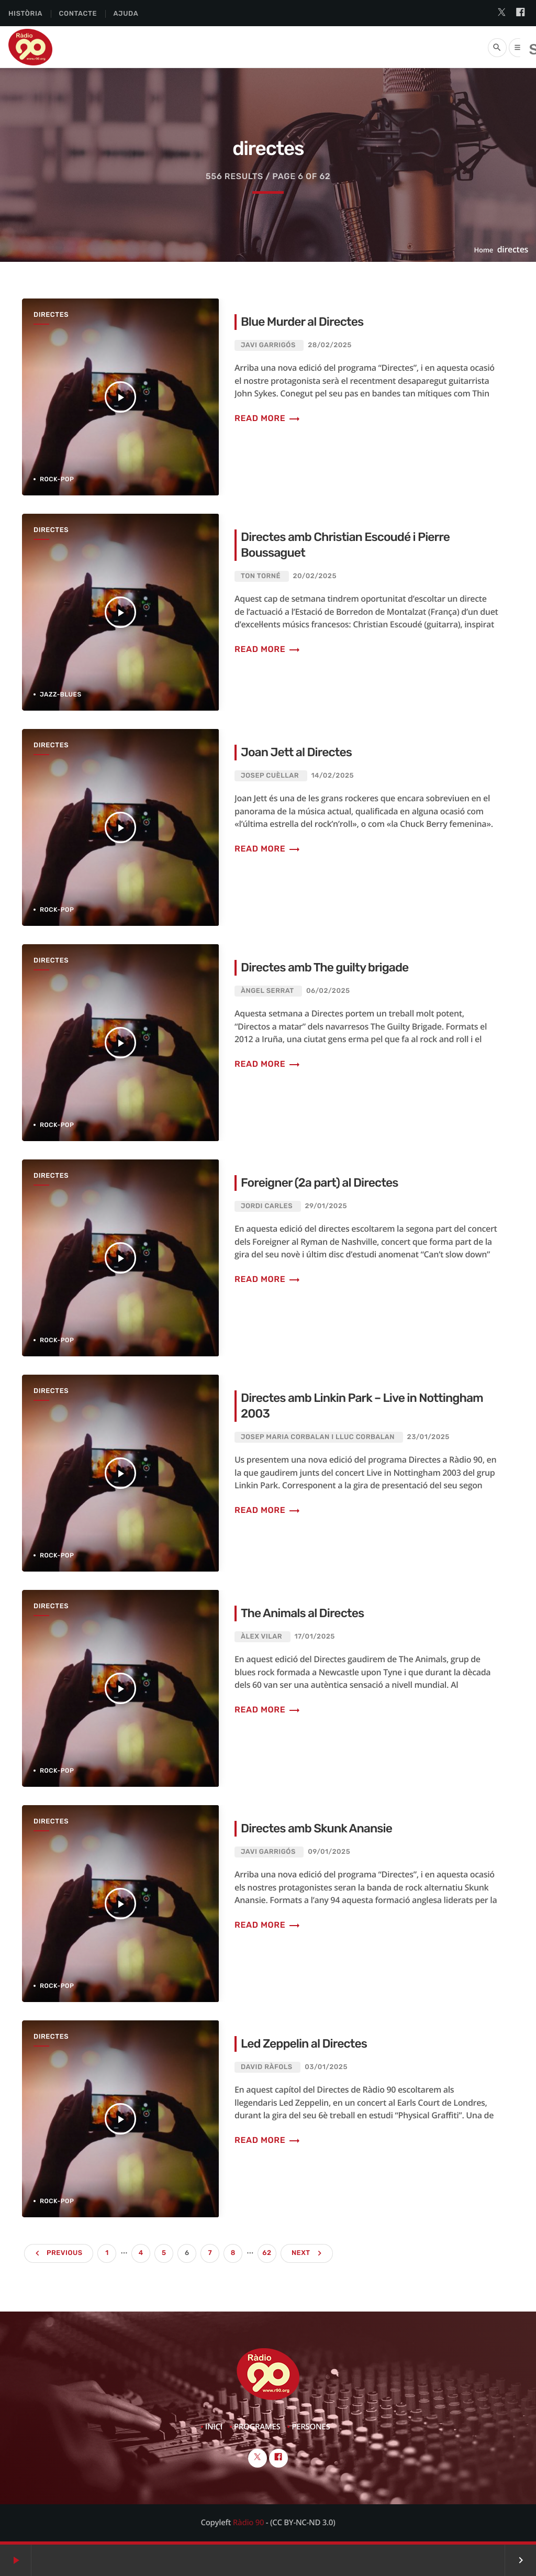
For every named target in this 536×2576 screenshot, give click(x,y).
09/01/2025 (329, 1852)
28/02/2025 (330, 345)
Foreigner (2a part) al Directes (320, 1182)
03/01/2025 (326, 2067)
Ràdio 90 (248, 2522)
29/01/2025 (326, 1206)
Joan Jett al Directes (297, 752)
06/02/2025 (328, 991)
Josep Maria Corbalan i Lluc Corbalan (318, 1437)
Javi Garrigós (268, 345)
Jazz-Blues (61, 694)
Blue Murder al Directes (302, 321)
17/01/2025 (315, 1637)
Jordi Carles (267, 1206)
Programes (257, 2427)
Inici (213, 2427)
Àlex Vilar (261, 1637)
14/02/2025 (332, 776)
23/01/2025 (428, 1437)
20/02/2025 (315, 576)
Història (25, 14)
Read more (267, 418)
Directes (51, 315)
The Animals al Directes (303, 1613)
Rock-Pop (57, 479)
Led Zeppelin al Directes (304, 2043)
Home (483, 250)
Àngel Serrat (267, 991)
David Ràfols (267, 2067)
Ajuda (126, 14)
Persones (311, 2427)
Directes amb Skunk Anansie (317, 1828)
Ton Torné (261, 576)
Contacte (78, 14)
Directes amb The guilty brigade (325, 967)
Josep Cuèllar (270, 776)
